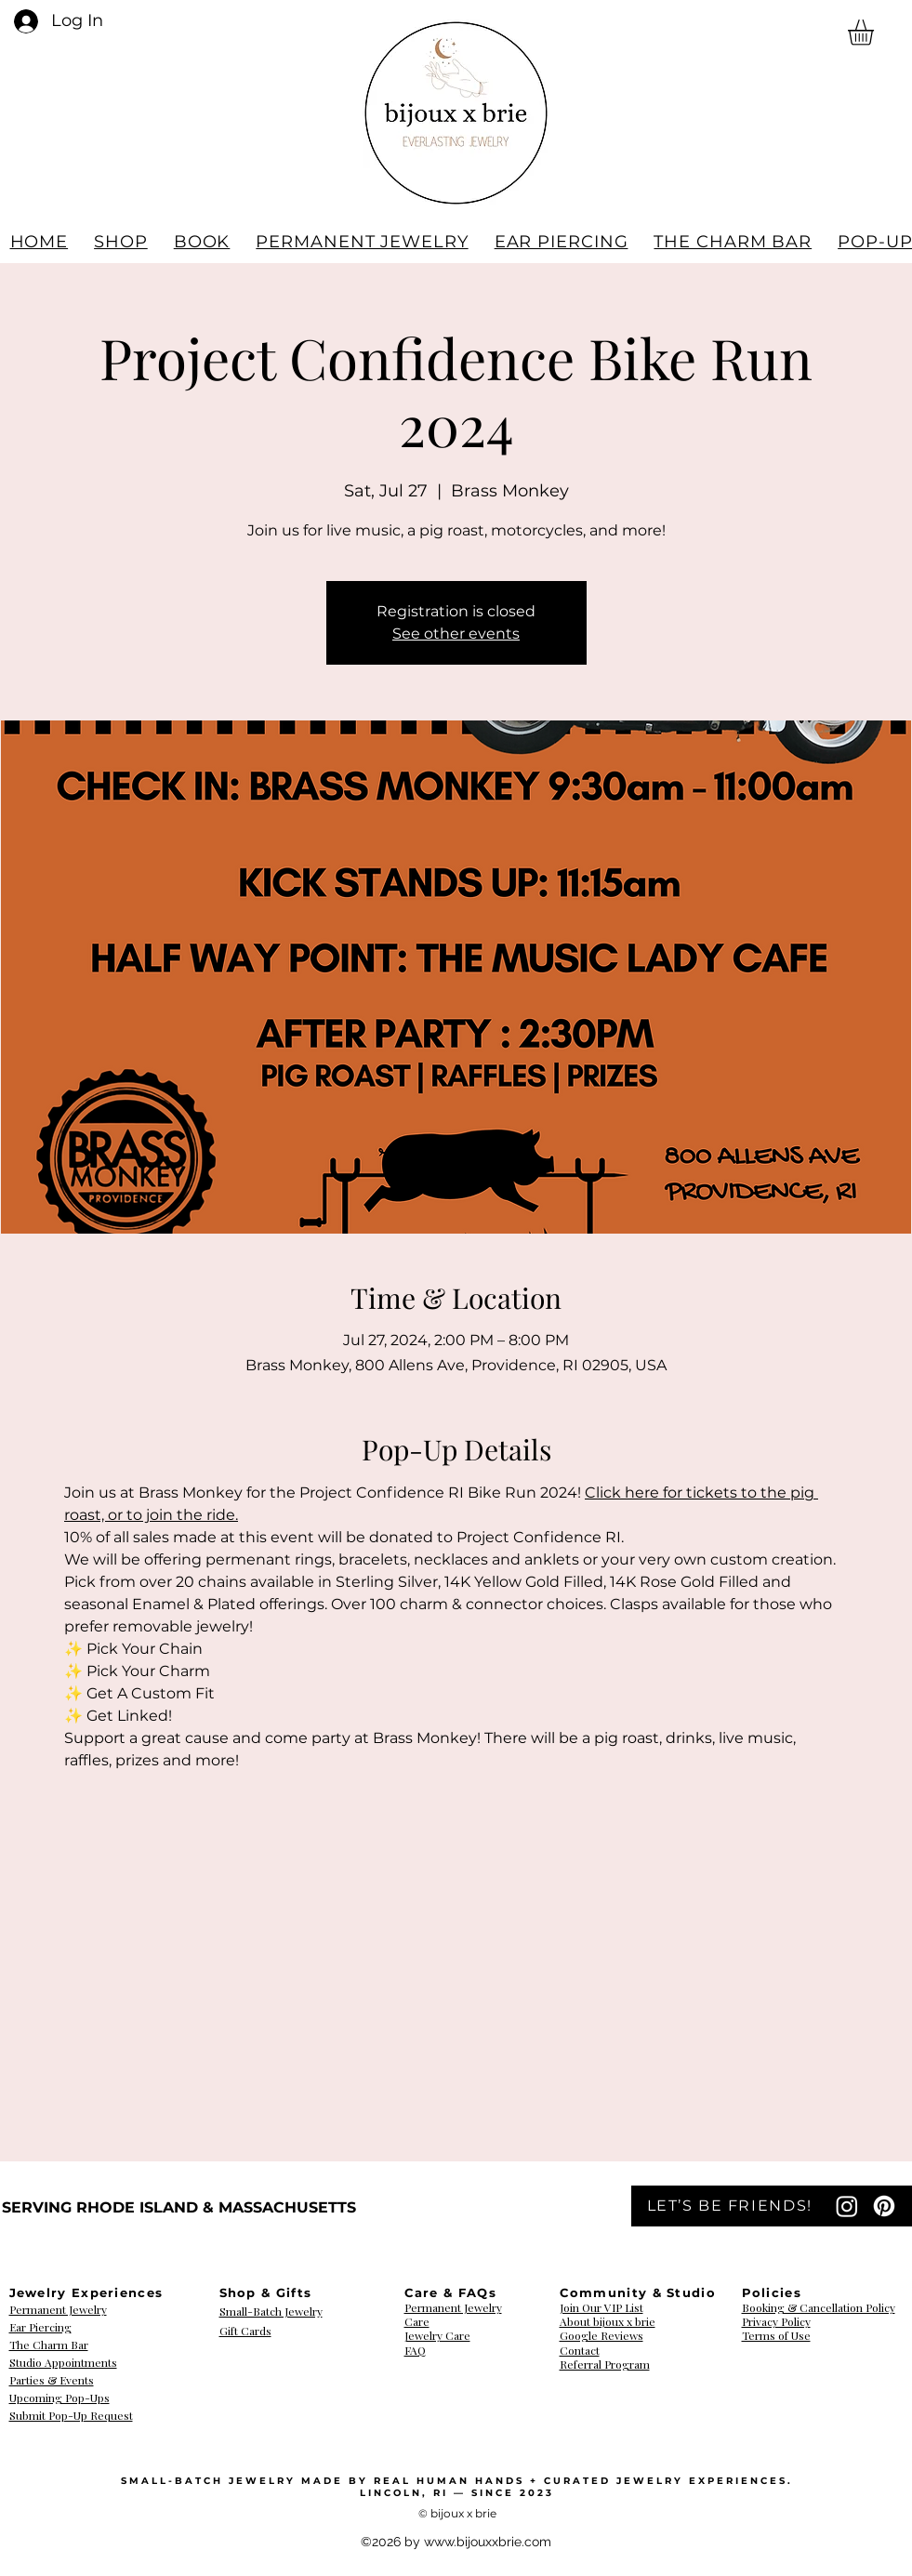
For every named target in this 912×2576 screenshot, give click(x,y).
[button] (876, 33)
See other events (456, 633)
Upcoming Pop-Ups (59, 2397)
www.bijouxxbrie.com (487, 2541)
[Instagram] (847, 2206)
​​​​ (776, 2322)
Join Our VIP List (601, 2307)
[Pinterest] (884, 2206)
